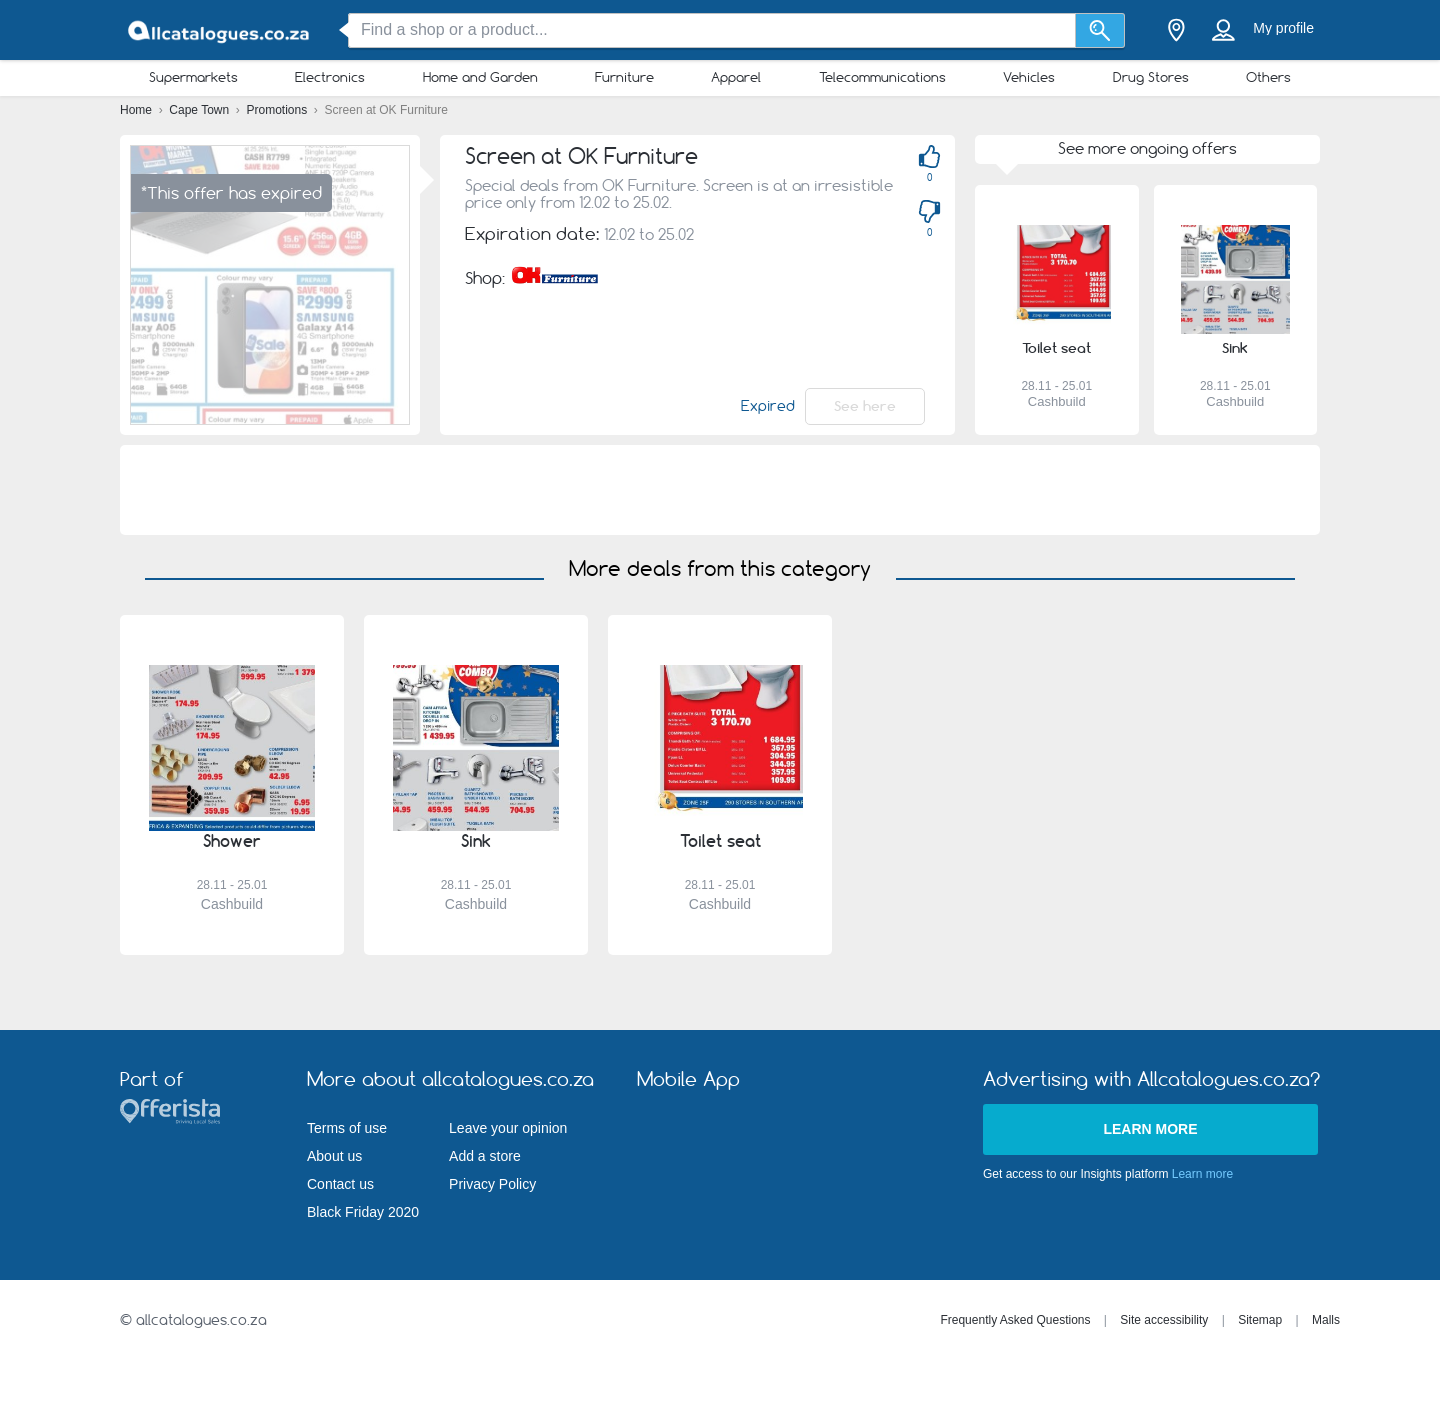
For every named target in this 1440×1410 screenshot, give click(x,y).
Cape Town (200, 110)
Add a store (485, 1156)
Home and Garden (480, 77)
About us (334, 1156)
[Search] (1100, 30)
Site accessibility (1164, 1320)
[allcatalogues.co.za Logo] (220, 30)
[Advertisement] (720, 490)
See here (865, 406)
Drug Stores (1151, 77)
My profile (1283, 28)
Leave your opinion (508, 1128)
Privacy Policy (492, 1184)
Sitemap (1260, 1320)
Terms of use (347, 1128)
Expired (768, 406)
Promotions (279, 110)
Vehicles (1029, 77)
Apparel (736, 77)
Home (137, 110)
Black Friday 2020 (363, 1212)
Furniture (624, 77)
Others (1268, 77)
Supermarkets (193, 77)
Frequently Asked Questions (1015, 1320)
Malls (1326, 1320)
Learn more (1150, 1129)
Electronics (330, 77)
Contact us (340, 1184)
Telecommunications (882, 77)
